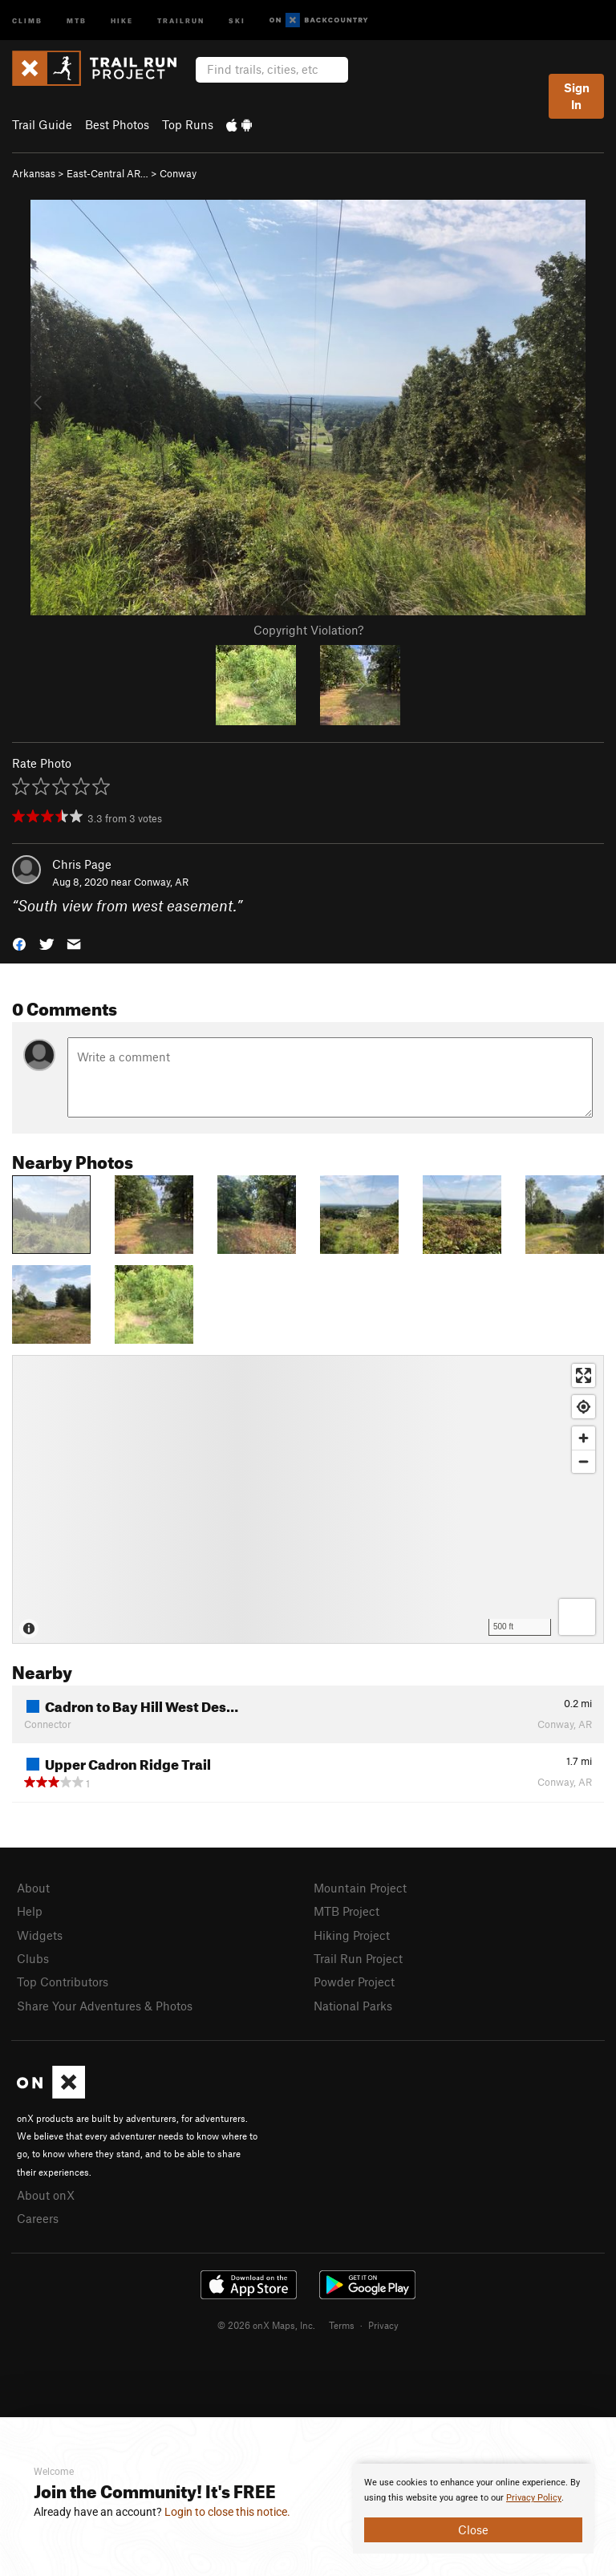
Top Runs (187, 124)
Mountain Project (360, 1887)
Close (473, 2529)
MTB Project (346, 1911)
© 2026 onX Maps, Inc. (266, 2325)
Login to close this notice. (227, 2511)
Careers (38, 2218)
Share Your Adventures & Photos (104, 2005)
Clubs (33, 1958)
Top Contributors (62, 1981)
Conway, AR (161, 881)
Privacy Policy (533, 2498)
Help (30, 1911)
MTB (77, 19)
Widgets (40, 1935)
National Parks (353, 2005)
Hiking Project (352, 1935)
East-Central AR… (107, 173)
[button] (19, 943)
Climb (27, 19)
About (33, 1887)
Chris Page (81, 864)
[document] (473, 2508)
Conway (178, 173)
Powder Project (354, 1981)
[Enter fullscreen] (583, 1375)
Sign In (577, 96)
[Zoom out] (583, 1461)
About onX (46, 2195)
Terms (342, 2325)
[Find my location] (583, 1406)
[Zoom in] (583, 1438)
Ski (237, 19)
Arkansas (33, 173)
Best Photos (117, 124)
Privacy (383, 2325)
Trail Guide (42, 124)
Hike (122, 19)
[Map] (308, 1499)
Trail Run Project (358, 1958)
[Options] (577, 1617)
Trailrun (181, 19)
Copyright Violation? (308, 630)
